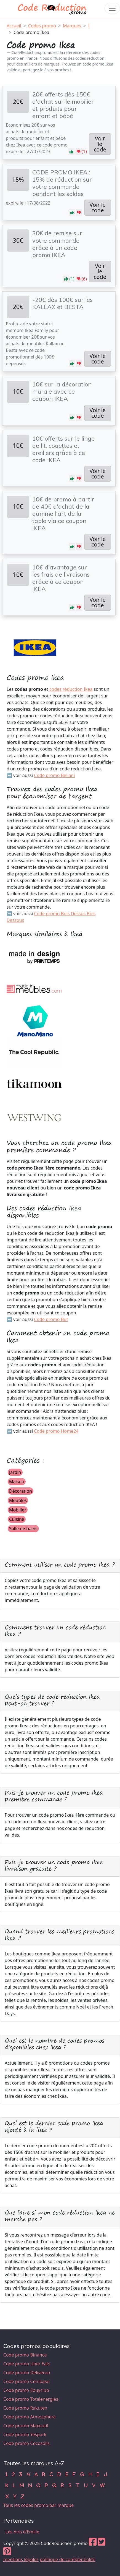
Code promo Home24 (56, 1431)
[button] (71, 151)
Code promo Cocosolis (26, 2443)
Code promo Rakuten (25, 2408)
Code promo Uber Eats (26, 2364)
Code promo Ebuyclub (26, 2390)
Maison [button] (16, 1482)
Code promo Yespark (24, 2434)
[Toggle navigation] (112, 8)
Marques (72, 26)
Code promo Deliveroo (26, 2373)
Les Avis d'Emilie (22, 2532)
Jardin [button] (15, 1472)
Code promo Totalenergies (30, 2399)
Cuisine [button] (16, 1519)
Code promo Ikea (31, 32)
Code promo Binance (25, 2355)
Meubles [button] (18, 1500)
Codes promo (42, 26)
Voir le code (100, 144)
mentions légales (21, 2559)
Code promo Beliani (54, 775)
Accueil (14, 26)
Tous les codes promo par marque (38, 2505)
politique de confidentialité (67, 2559)
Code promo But (51, 1319)
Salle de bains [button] (23, 1529)
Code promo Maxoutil (25, 2426)
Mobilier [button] (17, 1510)
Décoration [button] (20, 1491)
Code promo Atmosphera (29, 2417)
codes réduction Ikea (70, 689)
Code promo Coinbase (26, 2381)
